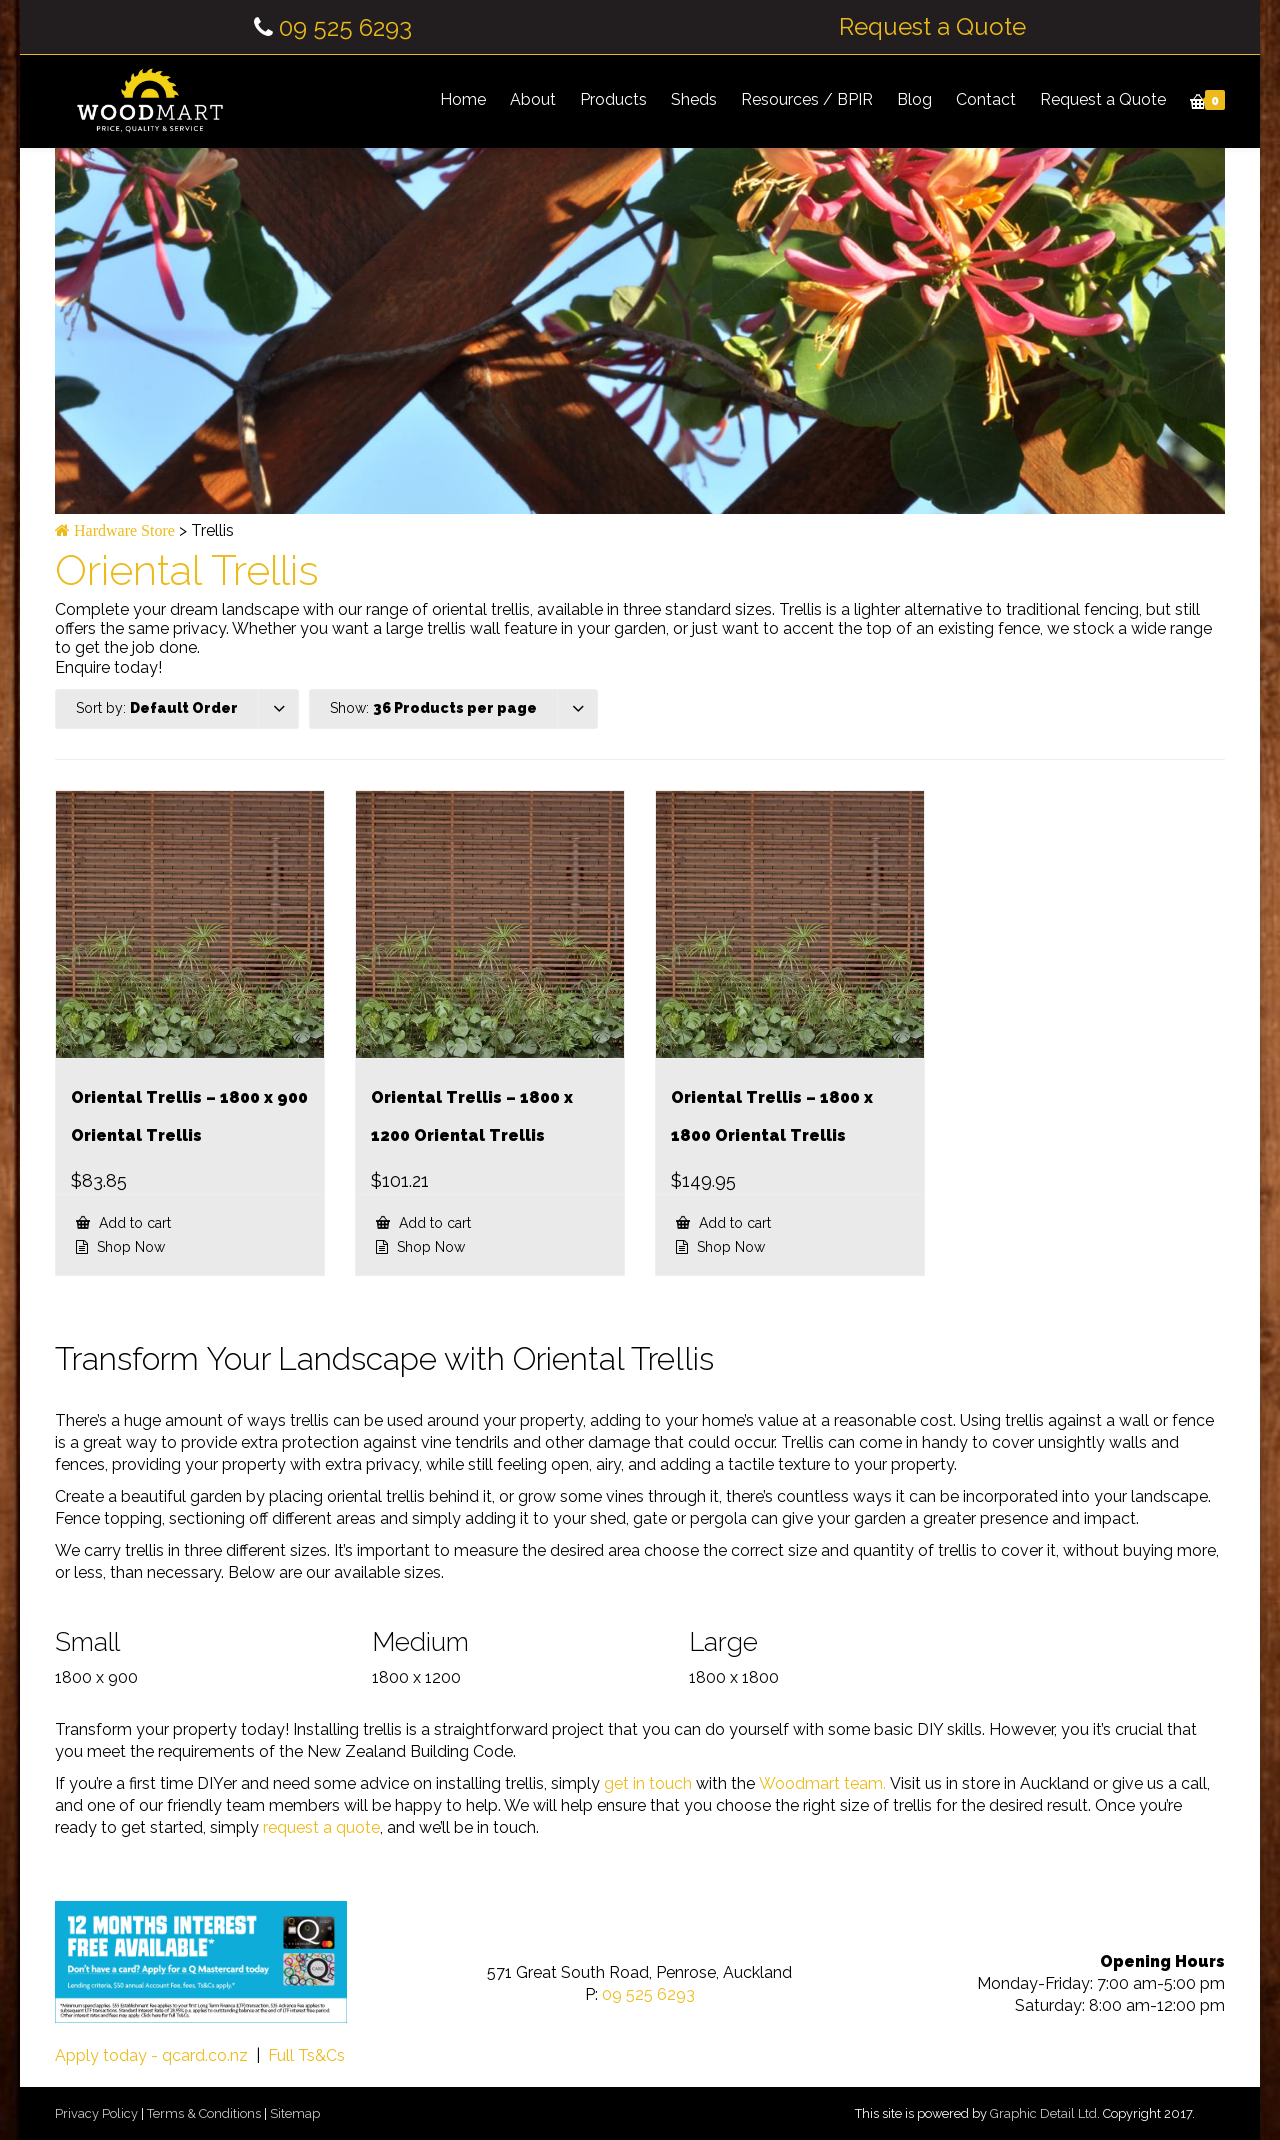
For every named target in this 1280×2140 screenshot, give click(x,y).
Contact (986, 99)
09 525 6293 (345, 27)
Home (463, 99)
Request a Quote (932, 27)
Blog (914, 99)
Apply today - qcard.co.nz (151, 2055)
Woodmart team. (822, 1783)
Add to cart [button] (133, 1222)
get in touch (648, 1783)
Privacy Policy (96, 2113)
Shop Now (129, 1247)
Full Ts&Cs (306, 2055)
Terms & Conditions (204, 2113)
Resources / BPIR (807, 99)
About (533, 99)
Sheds (694, 99)
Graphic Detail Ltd (1043, 2113)
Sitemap (295, 2113)
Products (613, 99)
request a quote (321, 1827)
